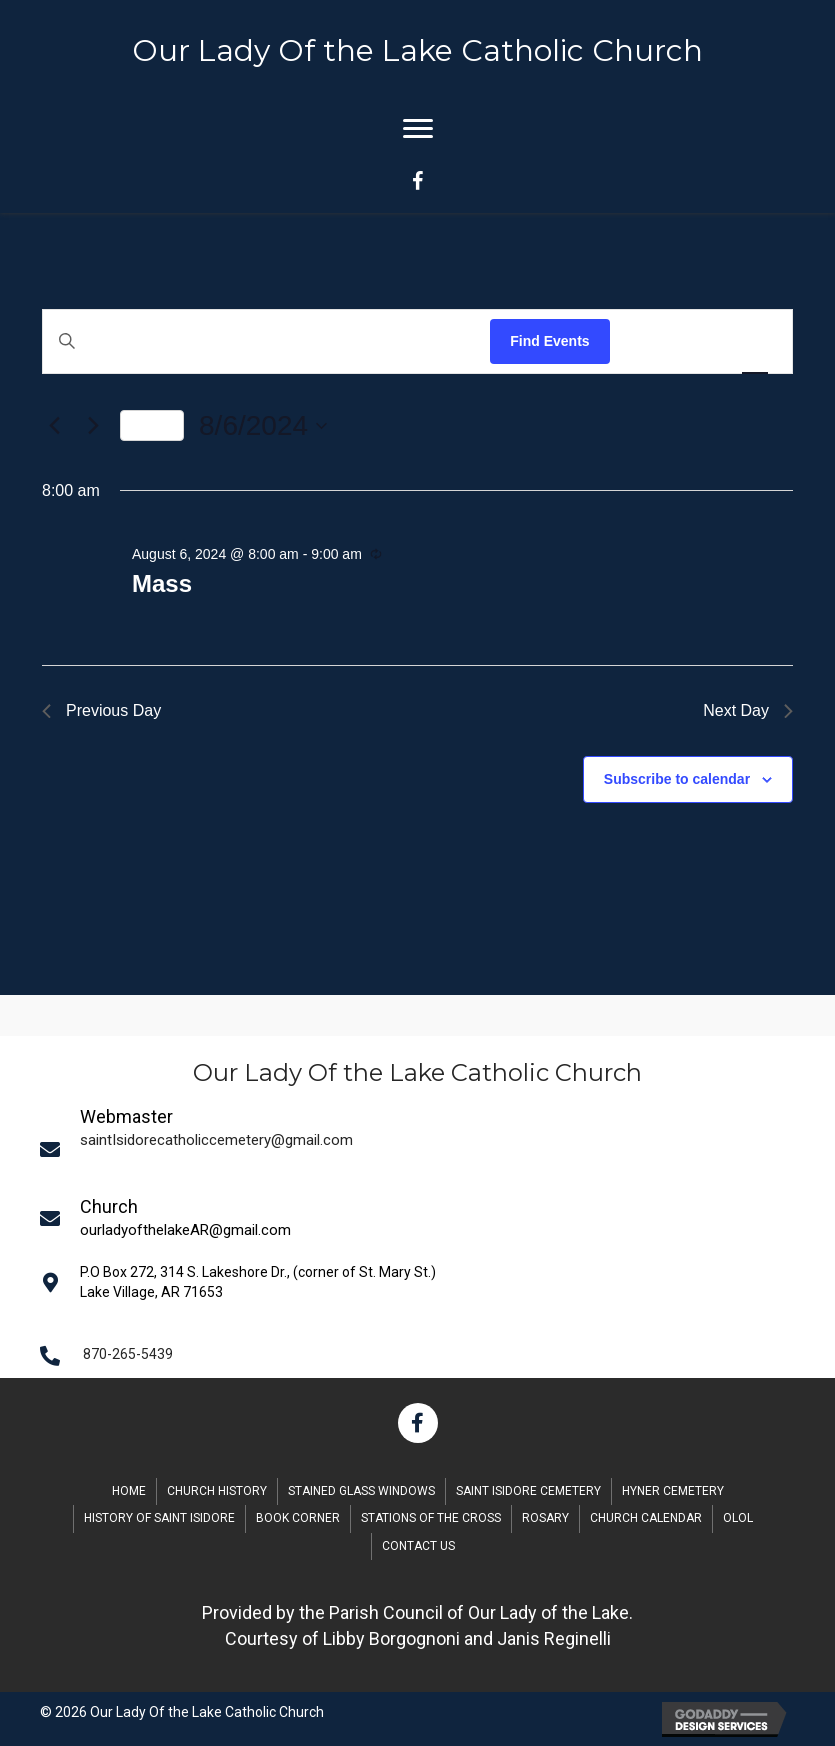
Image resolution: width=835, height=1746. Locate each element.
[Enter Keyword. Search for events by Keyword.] (266, 341)
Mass (162, 583)
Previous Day (101, 710)
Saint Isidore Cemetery (528, 1491)
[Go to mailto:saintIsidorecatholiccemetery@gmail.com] (424, 1149)
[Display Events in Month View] (698, 341)
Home (129, 1491)
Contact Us (418, 1546)
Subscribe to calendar (677, 779)
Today (152, 425)
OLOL (738, 1518)
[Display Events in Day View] (755, 341)
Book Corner (298, 1518)
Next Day (748, 710)
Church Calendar (646, 1518)
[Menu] (418, 129)
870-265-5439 (128, 1354)
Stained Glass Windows (361, 1491)
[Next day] (93, 426)
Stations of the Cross (431, 1518)
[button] (418, 1423)
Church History (217, 1491)
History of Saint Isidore (159, 1518)
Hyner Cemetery (673, 1491)
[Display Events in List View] (645, 341)
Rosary (545, 1518)
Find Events (549, 341)
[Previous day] (54, 426)
